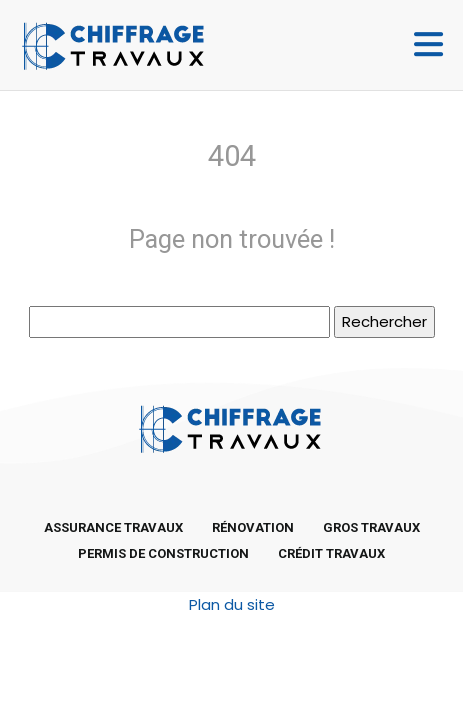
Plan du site (232, 604)
